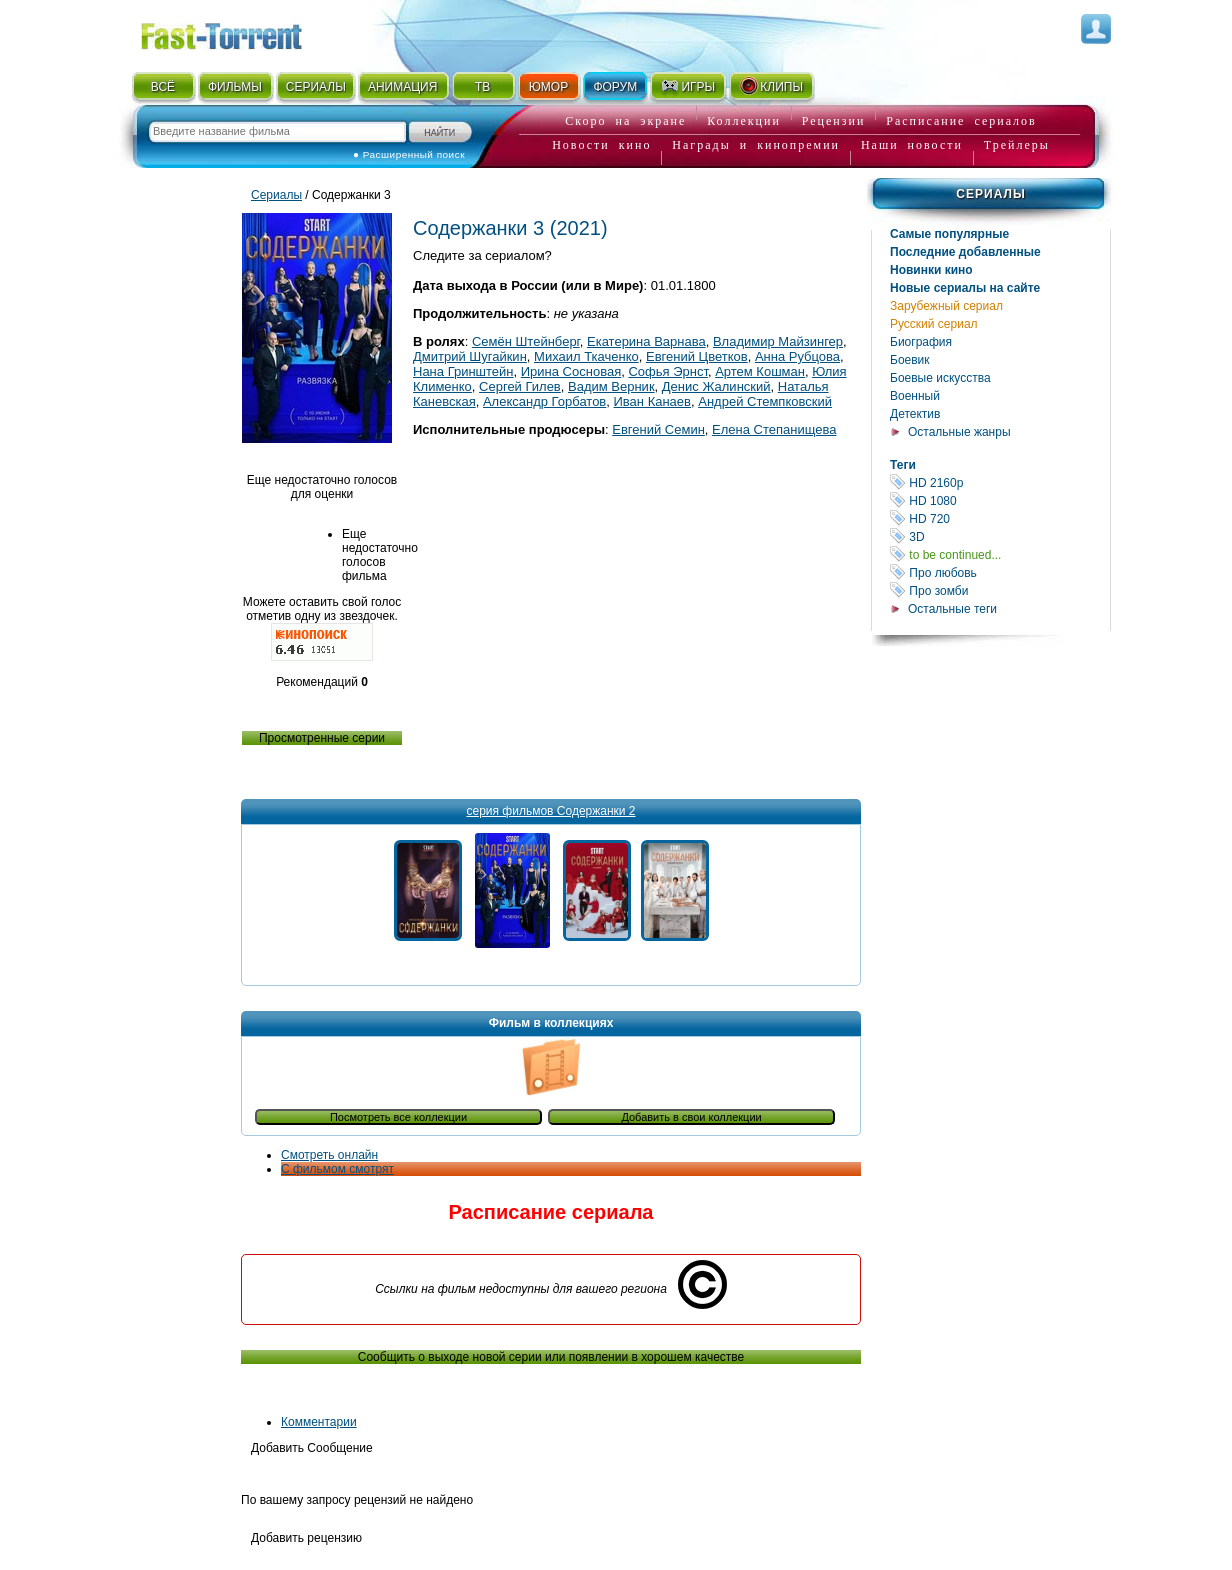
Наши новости (912, 145)
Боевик (910, 360)
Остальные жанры (959, 432)
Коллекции (744, 121)
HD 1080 (1000, 500)
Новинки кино (931, 270)
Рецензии (834, 121)
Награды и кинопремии (756, 145)
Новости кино (601, 145)
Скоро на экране (625, 121)
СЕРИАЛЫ (316, 87)
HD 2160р (1000, 482)
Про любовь (1000, 572)
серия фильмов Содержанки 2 (550, 811)
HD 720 (1000, 518)
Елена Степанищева (774, 429)
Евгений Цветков (697, 356)
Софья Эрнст (668, 371)
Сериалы (990, 194)
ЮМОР (548, 87)
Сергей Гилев (520, 386)
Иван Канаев (652, 401)
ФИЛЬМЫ (235, 87)
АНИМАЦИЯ (402, 87)
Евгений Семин (658, 429)
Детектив (915, 414)
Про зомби (1000, 590)
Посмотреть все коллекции (398, 1117)
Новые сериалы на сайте (965, 288)
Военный (915, 396)
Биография (921, 342)
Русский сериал (934, 324)
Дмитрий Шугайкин (470, 356)
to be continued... (1000, 554)
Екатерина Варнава (646, 341)
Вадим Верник (611, 386)
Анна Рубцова (797, 356)
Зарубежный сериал (946, 306)
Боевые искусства (940, 378)
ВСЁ (163, 87)
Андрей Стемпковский (765, 401)
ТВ (482, 87)
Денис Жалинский (716, 386)
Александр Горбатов (544, 401)
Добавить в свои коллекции (691, 1117)
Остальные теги (952, 609)
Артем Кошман (760, 371)
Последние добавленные (965, 252)
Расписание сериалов (961, 121)
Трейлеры (1017, 145)
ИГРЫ (687, 86)
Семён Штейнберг (526, 341)
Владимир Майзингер (778, 341)
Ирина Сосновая (571, 371)
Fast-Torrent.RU (241, 32)
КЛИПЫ (771, 86)
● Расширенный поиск (409, 154)
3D (1000, 536)
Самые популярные (949, 234)
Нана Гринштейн (463, 371)
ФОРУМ (615, 87)
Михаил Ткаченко (586, 356)
